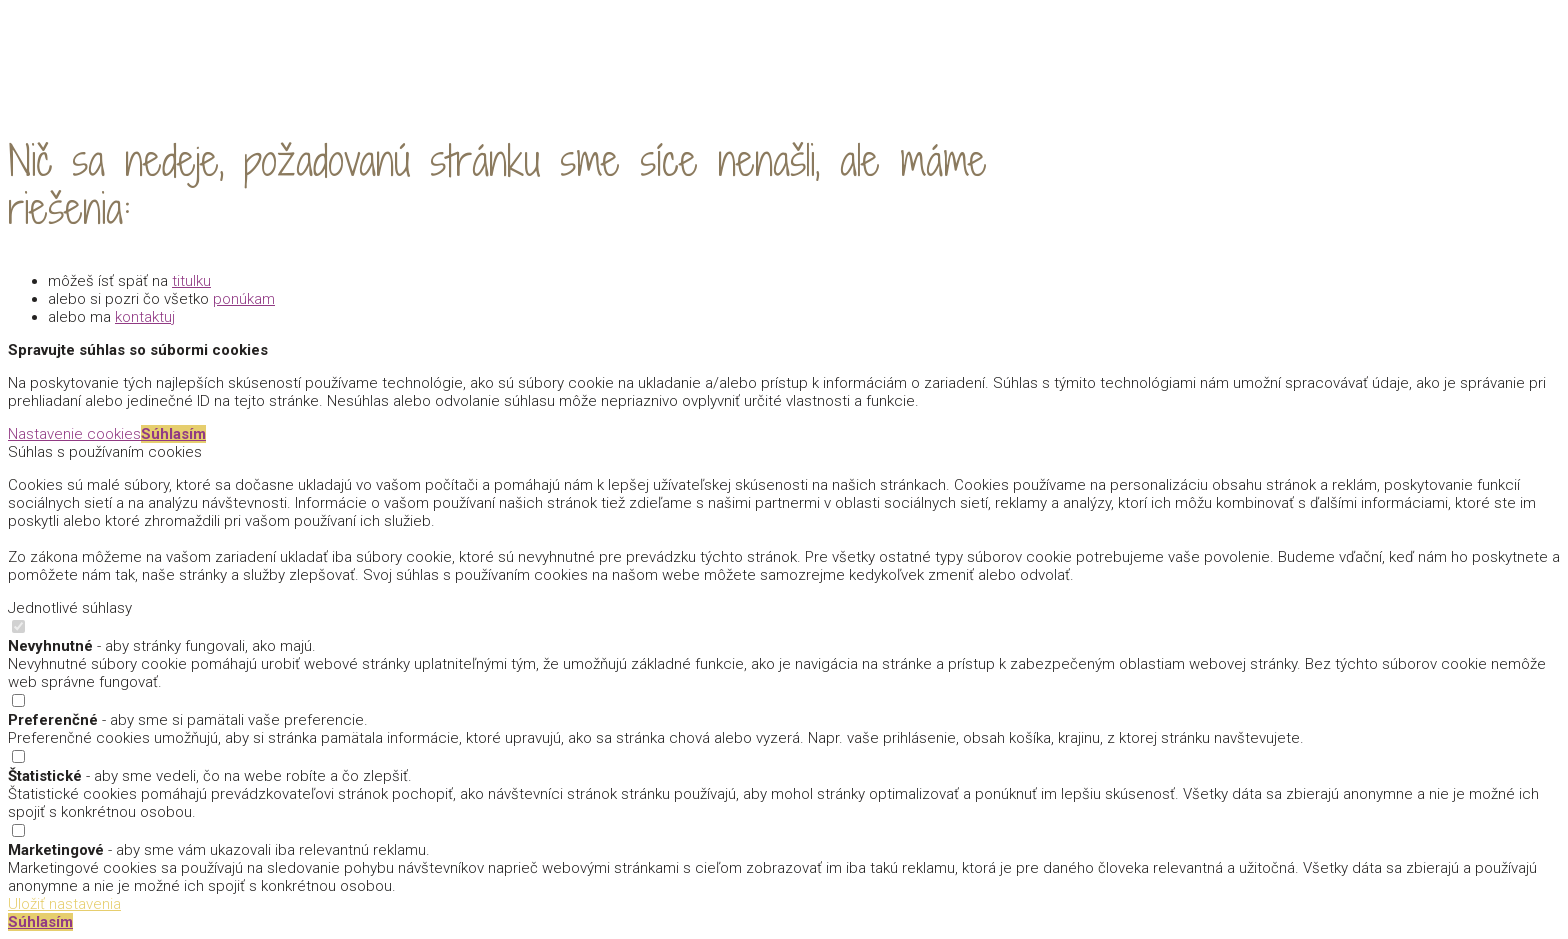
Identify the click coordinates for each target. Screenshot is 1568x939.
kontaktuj (145, 317)
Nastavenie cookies (74, 434)
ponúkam (244, 299)
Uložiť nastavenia (64, 904)
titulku (191, 281)
